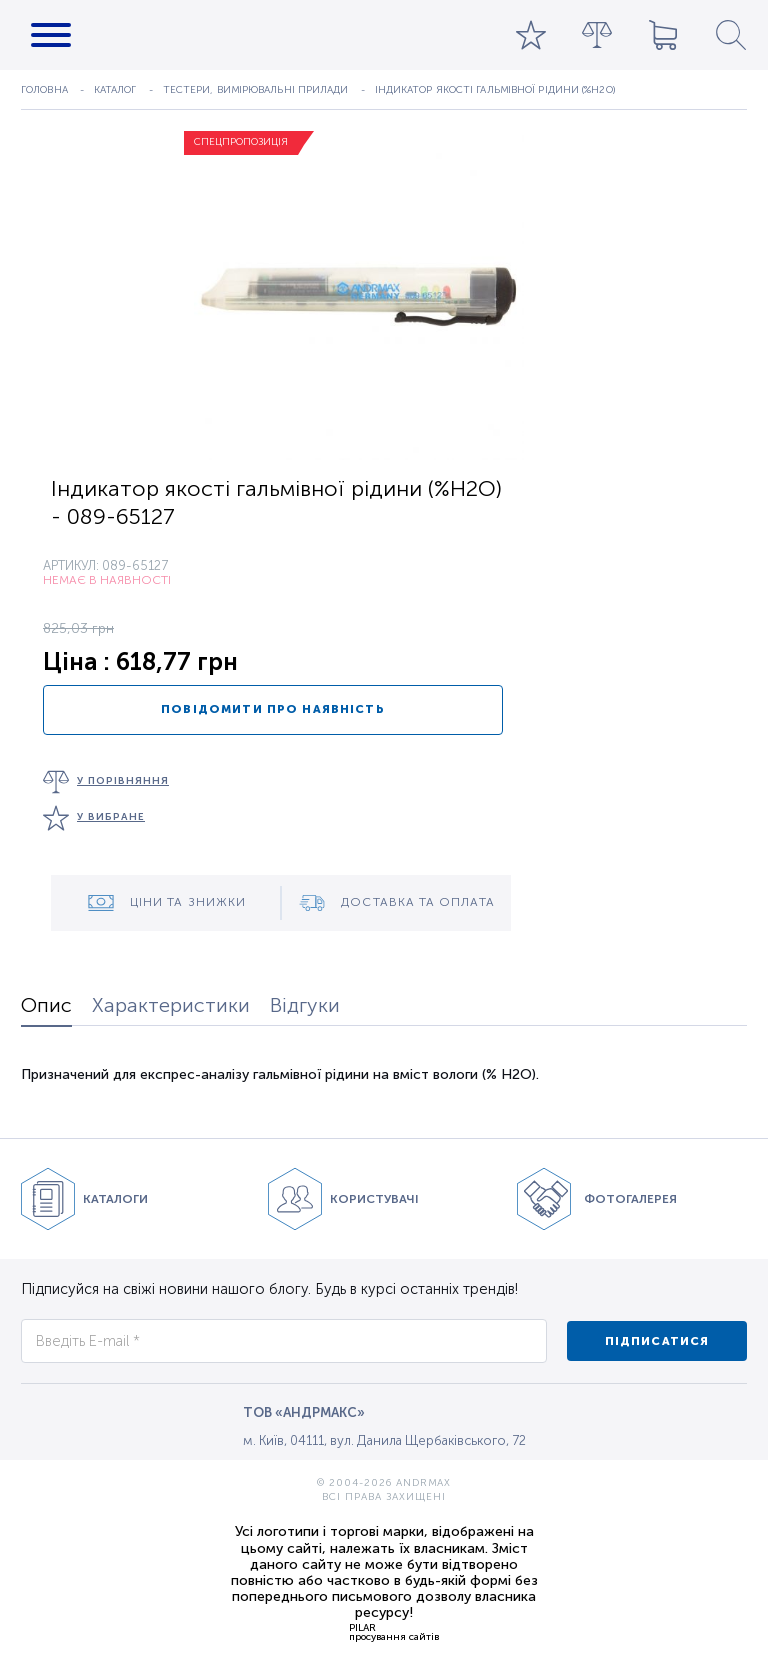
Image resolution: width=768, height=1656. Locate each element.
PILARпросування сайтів (394, 1632)
